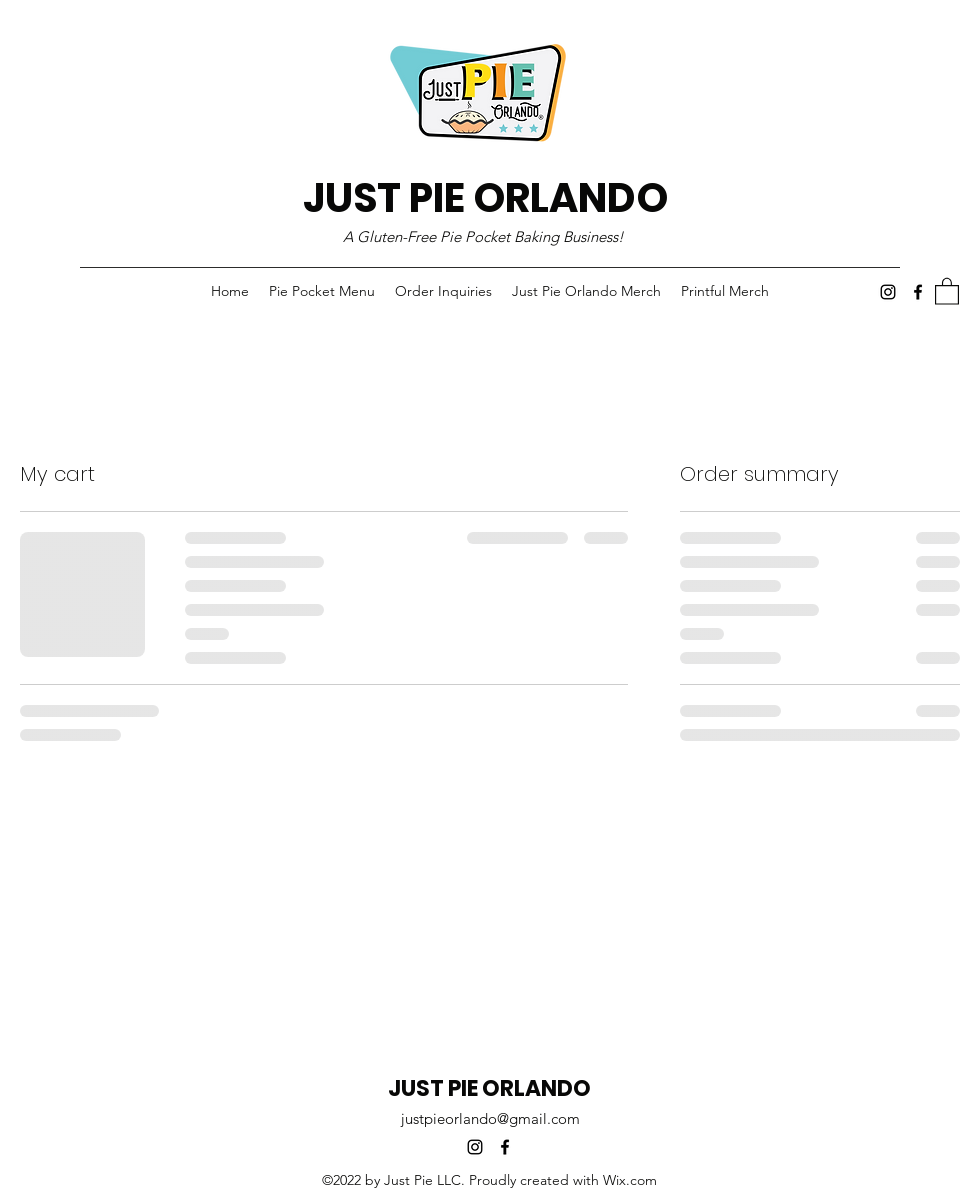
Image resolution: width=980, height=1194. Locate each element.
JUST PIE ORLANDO (485, 198)
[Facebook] (918, 292)
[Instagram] (888, 292)
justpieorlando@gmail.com (490, 1118)
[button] (947, 290)
